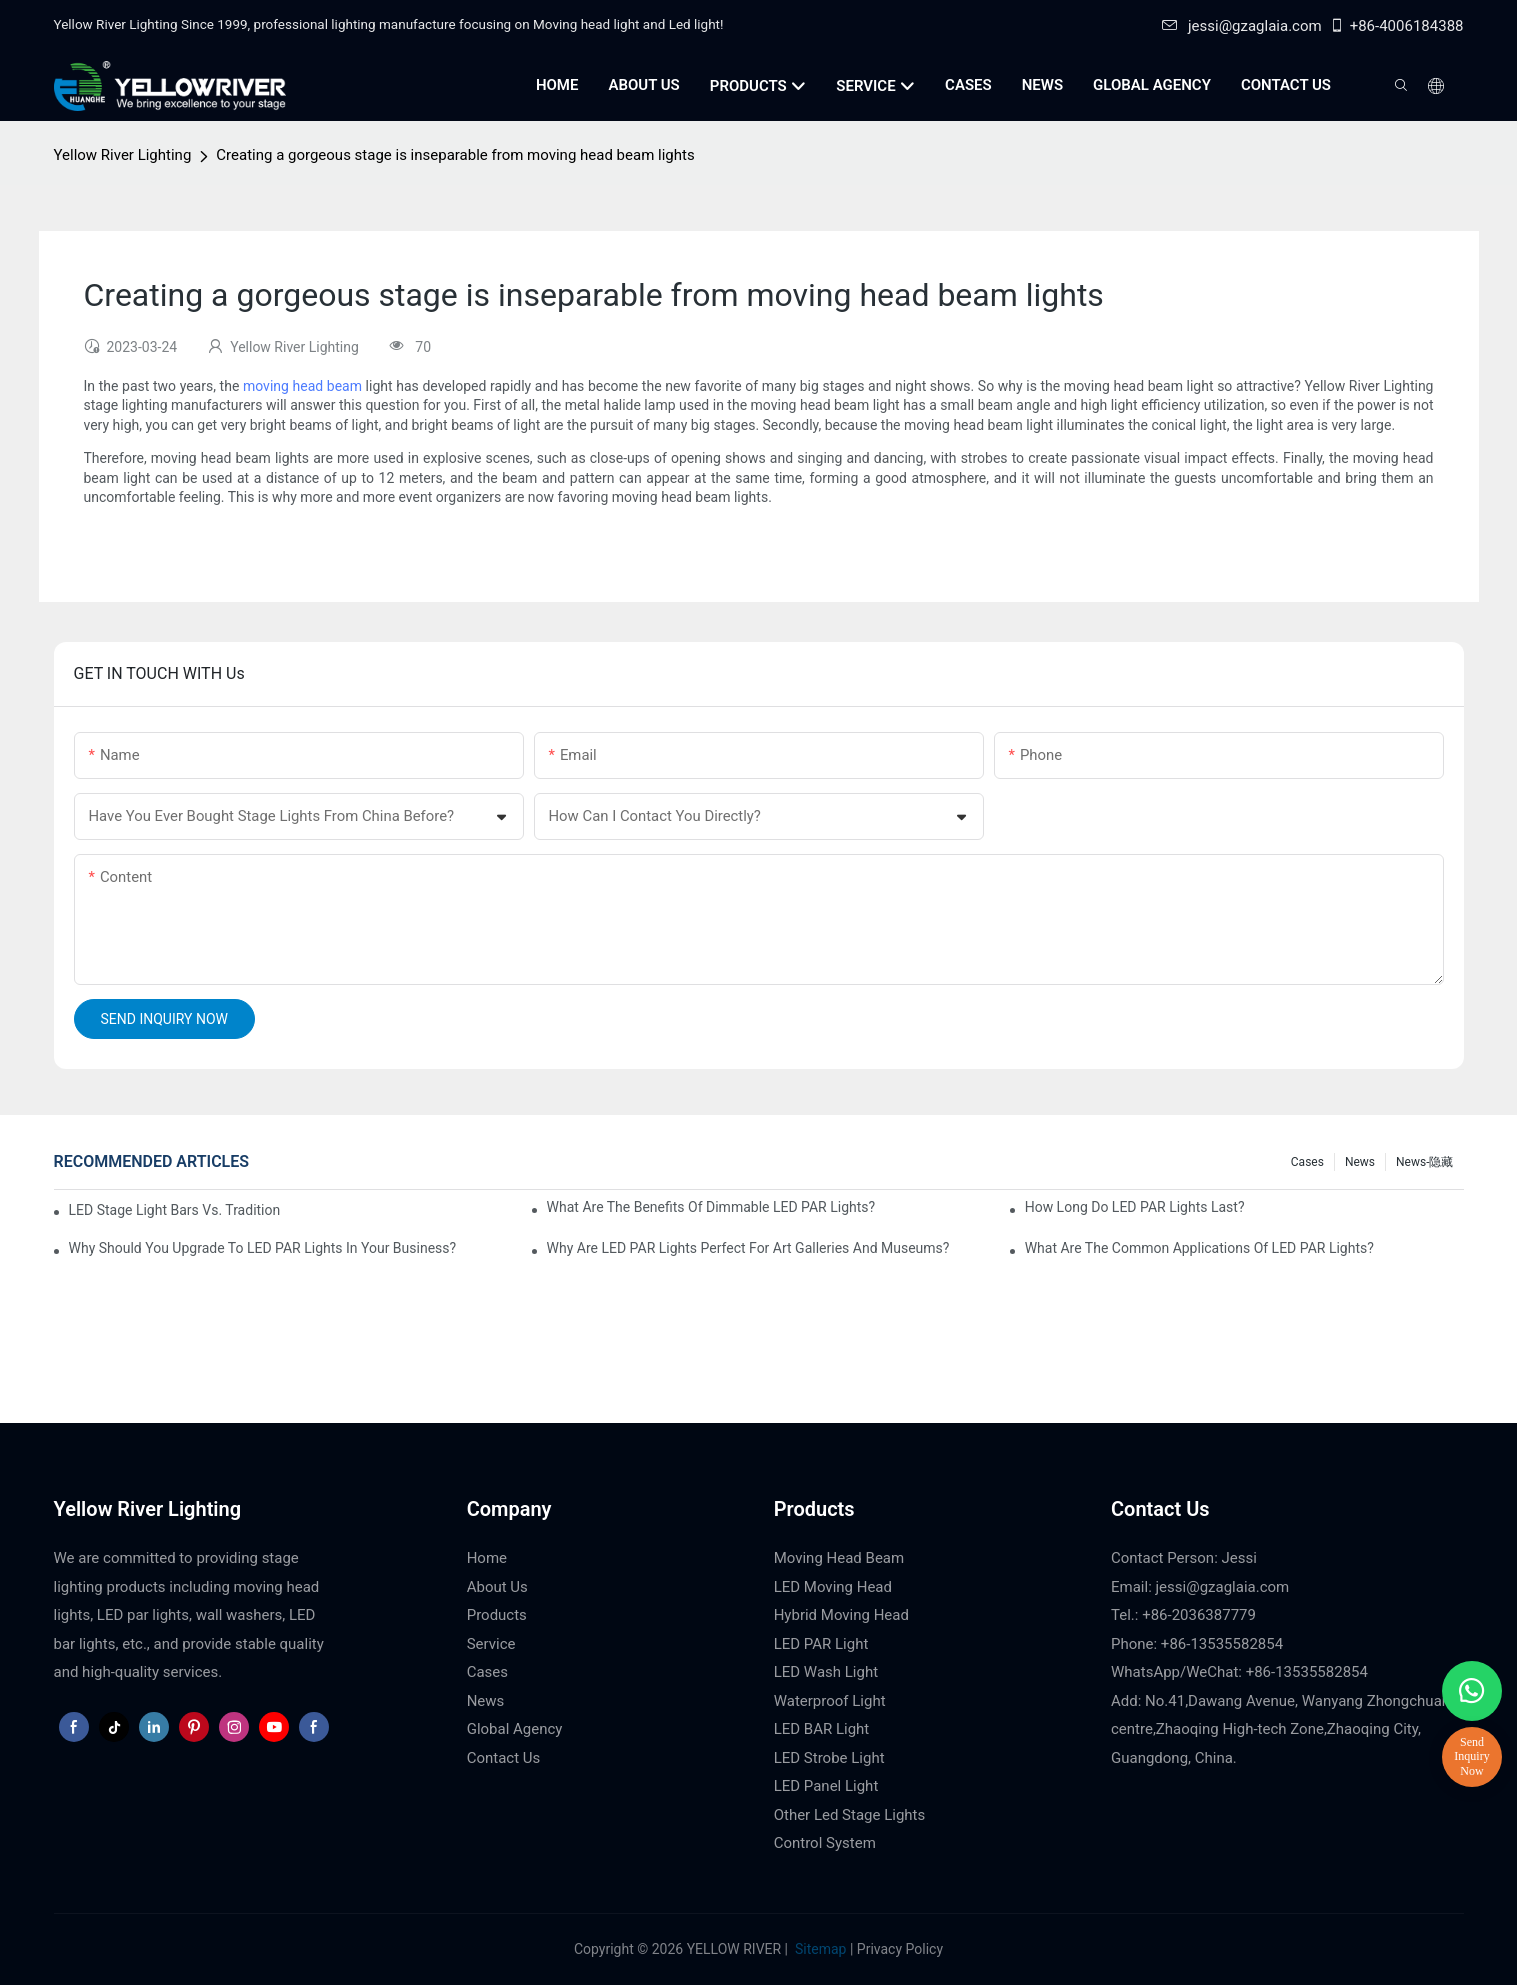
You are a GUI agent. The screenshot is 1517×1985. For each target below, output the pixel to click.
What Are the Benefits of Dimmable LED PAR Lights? (711, 1207)
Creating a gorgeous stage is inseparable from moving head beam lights (455, 155)
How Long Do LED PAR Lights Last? (1135, 1207)
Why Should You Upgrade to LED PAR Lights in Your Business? (263, 1248)
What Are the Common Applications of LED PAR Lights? (1199, 1248)
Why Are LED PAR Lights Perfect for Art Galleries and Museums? (748, 1248)
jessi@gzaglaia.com (1242, 26)
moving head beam (302, 386)
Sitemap (819, 1949)
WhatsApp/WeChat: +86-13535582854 (1239, 1672)
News (1360, 1162)
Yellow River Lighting (123, 155)
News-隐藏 (1424, 1162)
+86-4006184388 (1396, 26)
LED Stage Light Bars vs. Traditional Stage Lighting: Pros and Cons (175, 1210)
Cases (1307, 1162)
